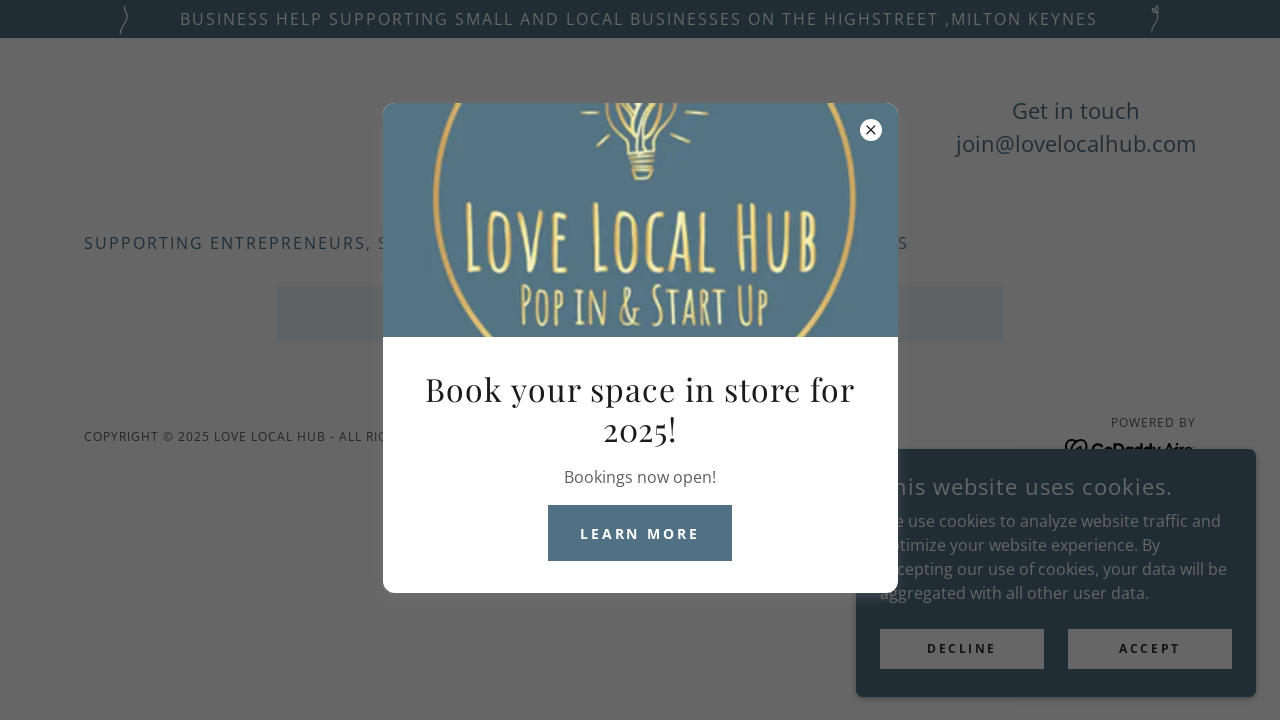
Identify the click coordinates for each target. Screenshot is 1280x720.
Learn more (640, 533)
